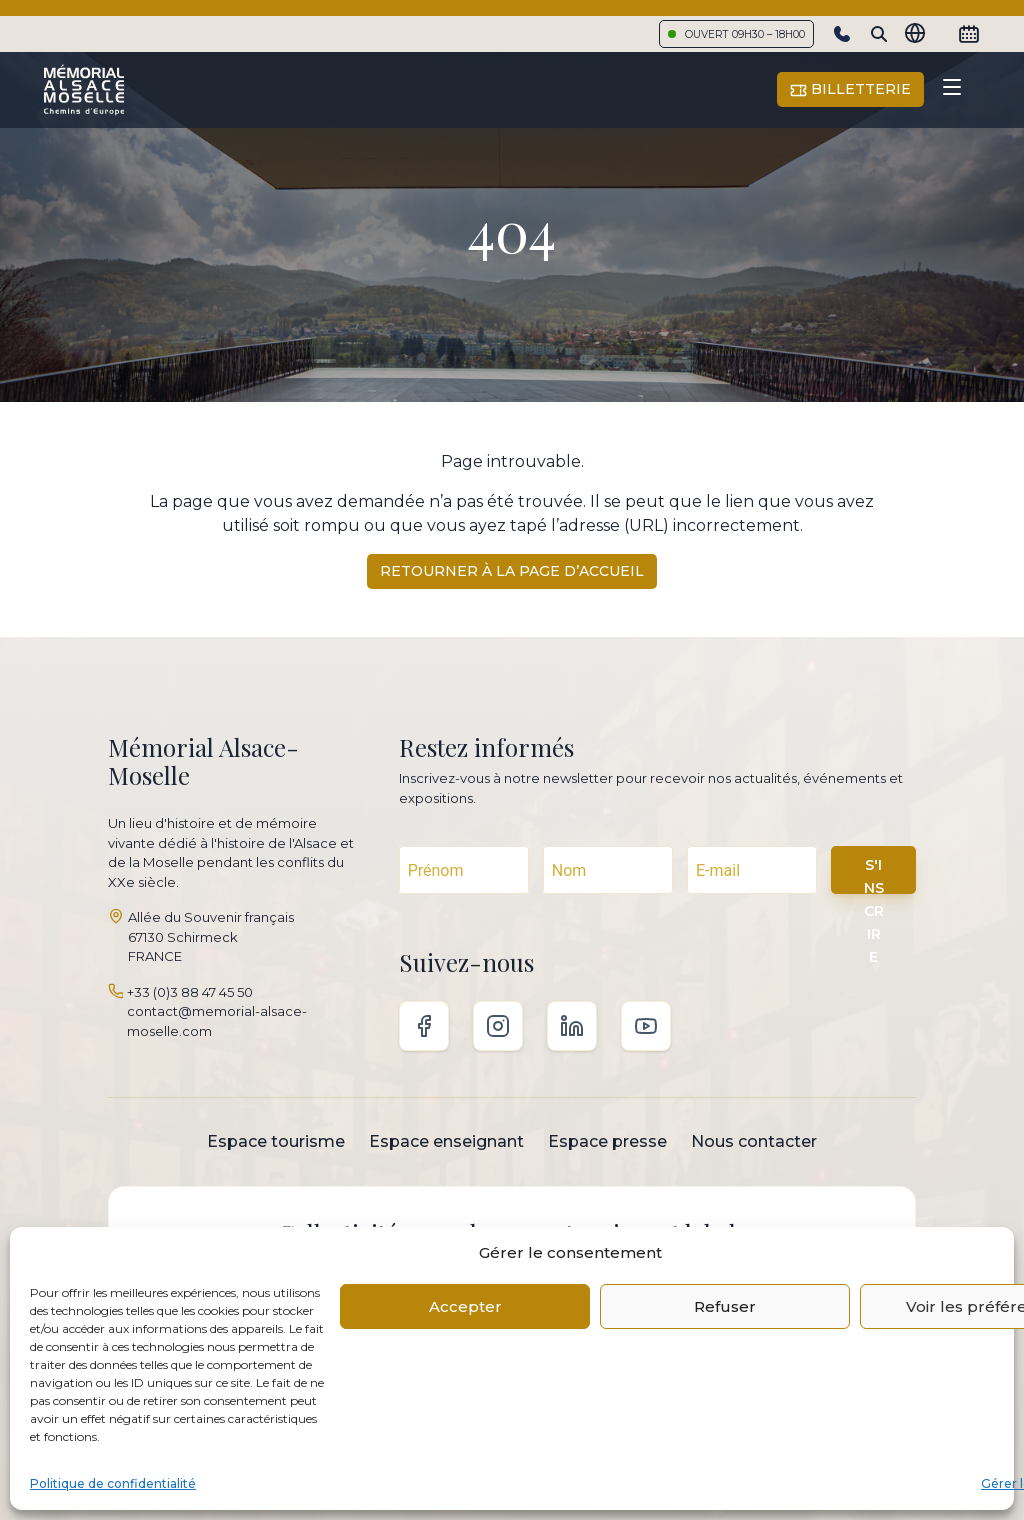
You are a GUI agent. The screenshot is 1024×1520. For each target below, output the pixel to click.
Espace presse (607, 1141)
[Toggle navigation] (952, 90)
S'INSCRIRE (874, 875)
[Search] (879, 34)
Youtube (646, 1026)
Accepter (465, 1306)
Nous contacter (754, 1141)
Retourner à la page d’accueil (512, 571)
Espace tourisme (276, 1141)
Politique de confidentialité (113, 1483)
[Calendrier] (969, 34)
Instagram (498, 1026)
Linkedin (572, 1026)
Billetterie (850, 89)
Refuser (725, 1306)
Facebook (424, 1026)
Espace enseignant (446, 1141)
